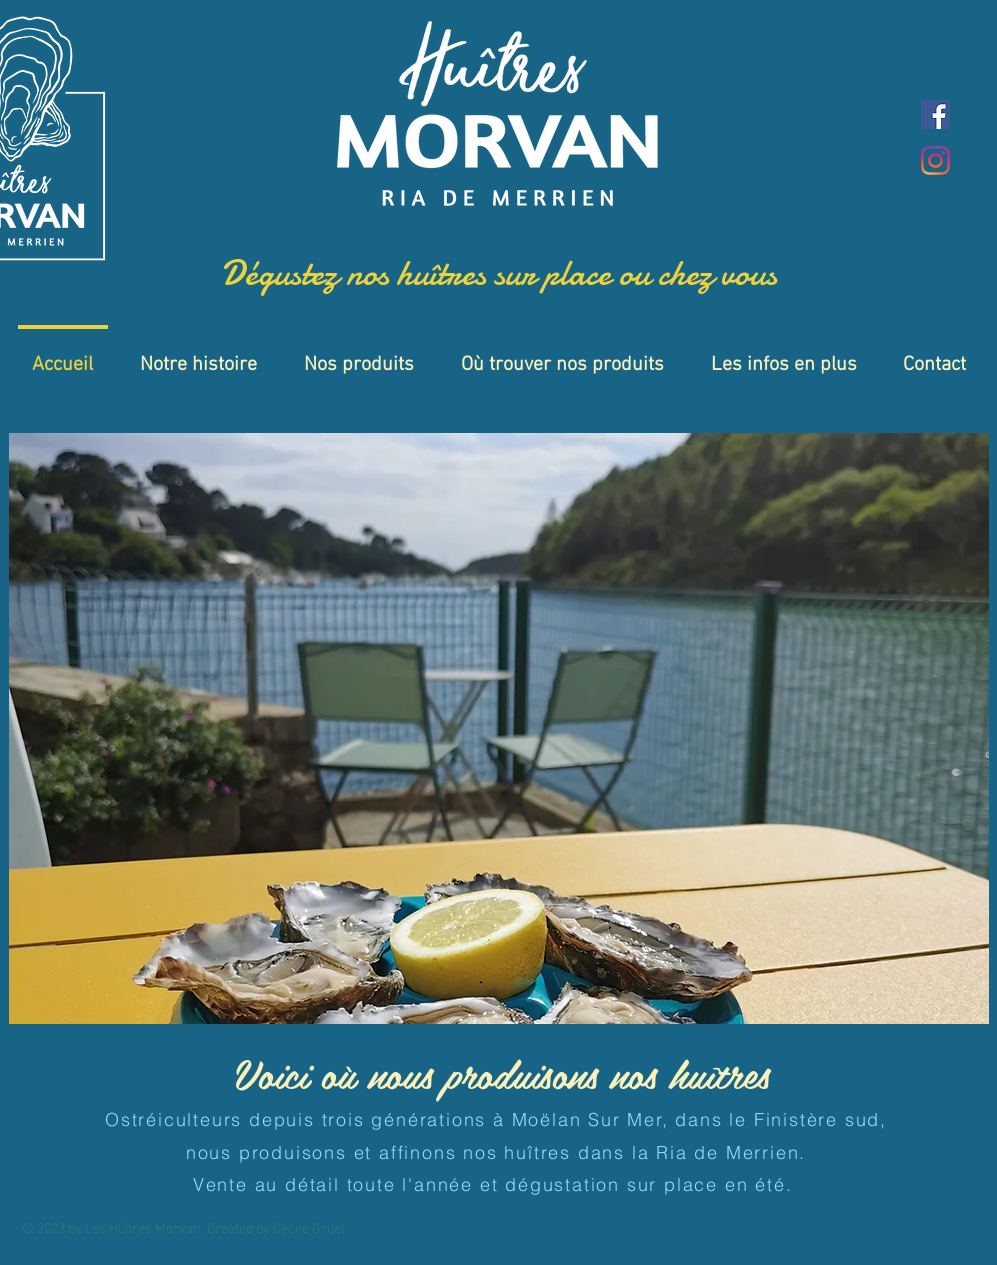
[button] (499, 728)
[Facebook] (935, 114)
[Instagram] (935, 160)
